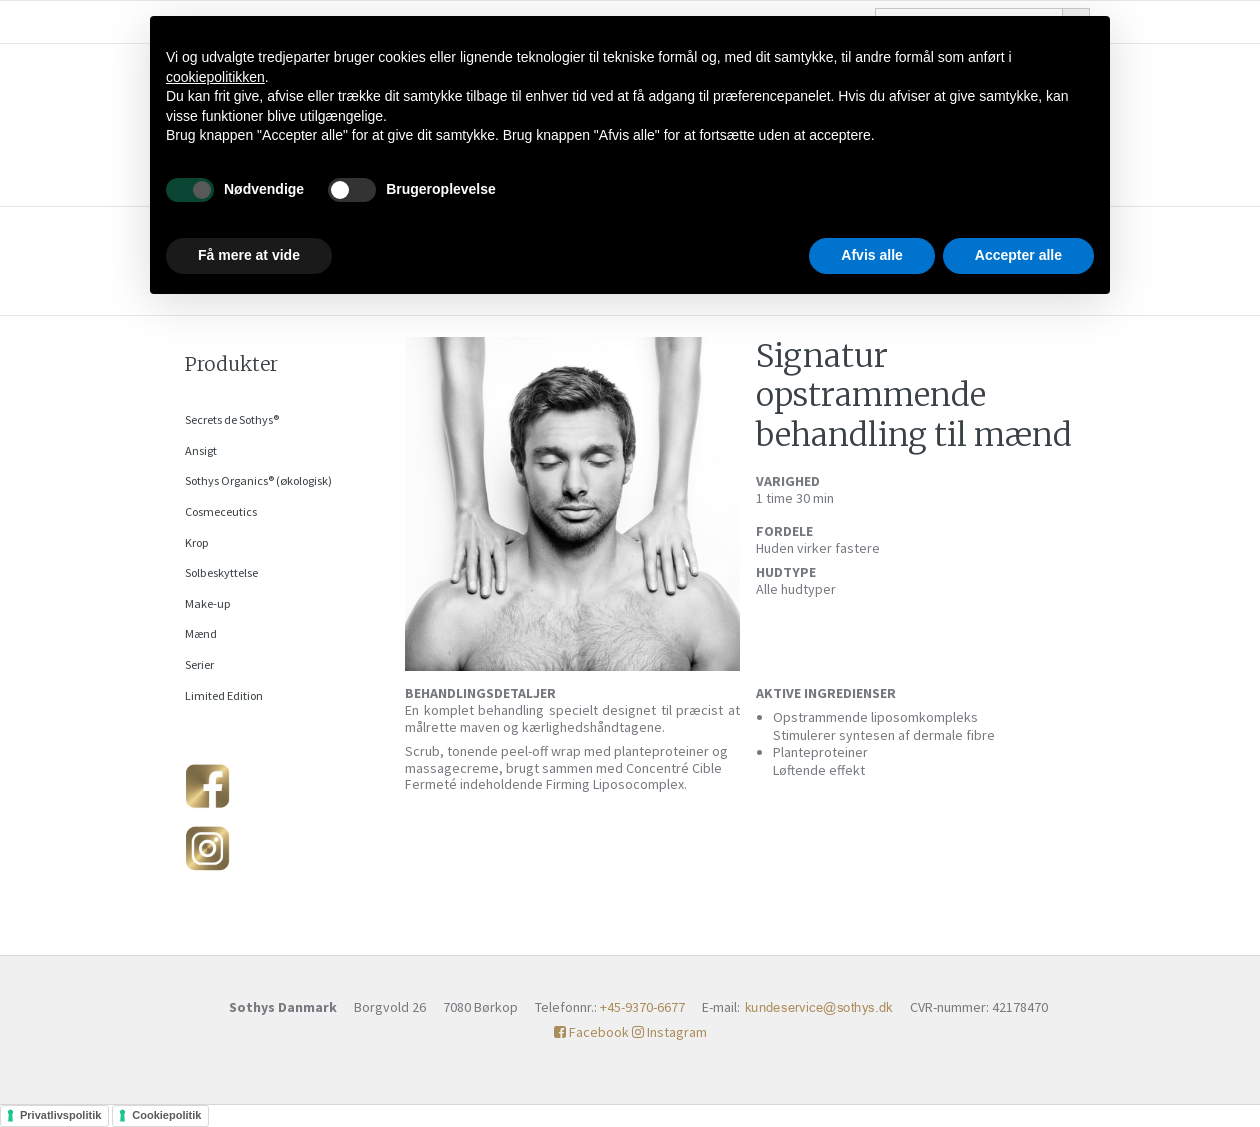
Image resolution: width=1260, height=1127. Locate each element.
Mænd (201, 633)
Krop (197, 542)
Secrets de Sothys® (232, 419)
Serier (199, 664)
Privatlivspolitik (60, 1115)
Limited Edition (224, 695)
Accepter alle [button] (1018, 255)
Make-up (208, 603)
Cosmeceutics (221, 511)
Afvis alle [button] (871, 255)
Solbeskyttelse (221, 572)
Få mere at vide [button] (249, 255)
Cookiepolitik (166, 1115)
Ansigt (201, 450)
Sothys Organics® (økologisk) (258, 480)
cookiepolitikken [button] (215, 77)
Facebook (591, 1032)
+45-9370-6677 (642, 1007)
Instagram (669, 1032)
